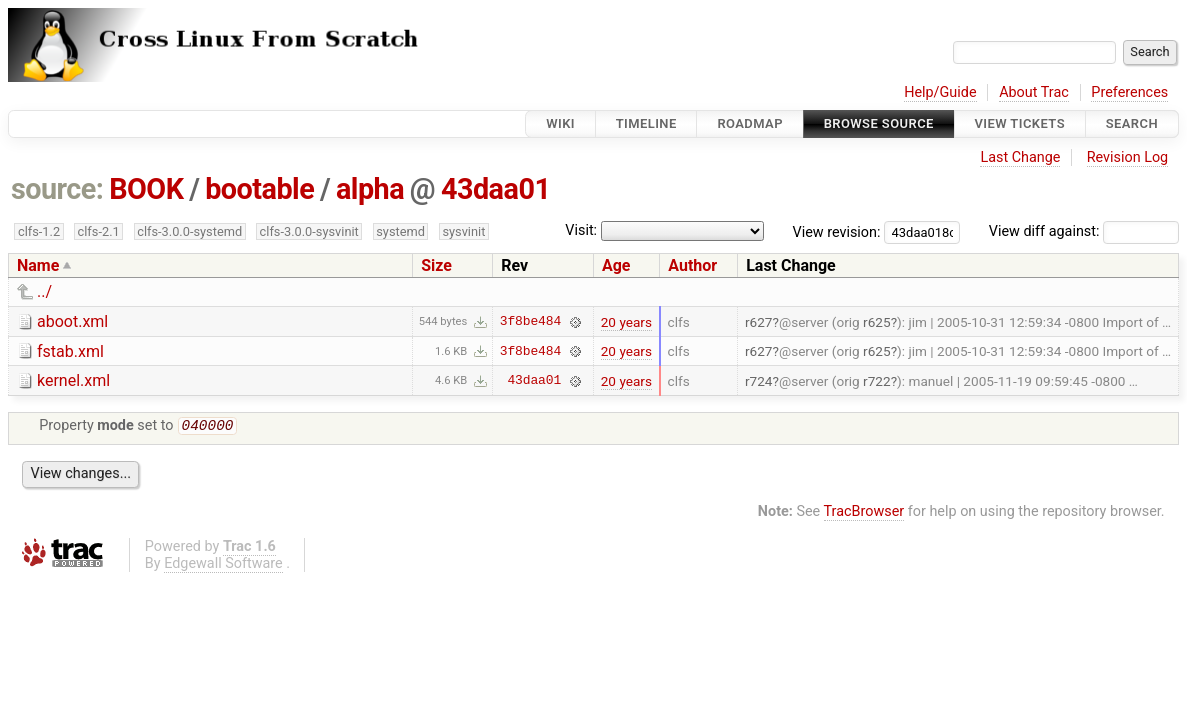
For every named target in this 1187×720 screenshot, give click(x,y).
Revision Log (1128, 157)
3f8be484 (530, 322)
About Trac (1034, 92)
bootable (259, 189)
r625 (877, 322)
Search (1132, 123)
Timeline (646, 123)
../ (44, 291)
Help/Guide (940, 92)
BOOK (146, 189)
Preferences (1129, 92)
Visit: (581, 230)
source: (57, 189)
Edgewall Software (223, 565)
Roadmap (750, 123)
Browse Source (879, 123)
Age (616, 265)
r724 (759, 381)
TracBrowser (864, 513)
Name (38, 265)
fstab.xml (70, 351)
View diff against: (1084, 231)
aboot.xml (72, 321)
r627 (759, 322)
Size (436, 265)
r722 (877, 381)
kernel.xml (73, 380)
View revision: (837, 231)
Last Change (1020, 157)
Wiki (560, 123)
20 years (626, 322)
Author (692, 265)
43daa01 (496, 189)
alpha (370, 189)
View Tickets (1020, 123)
